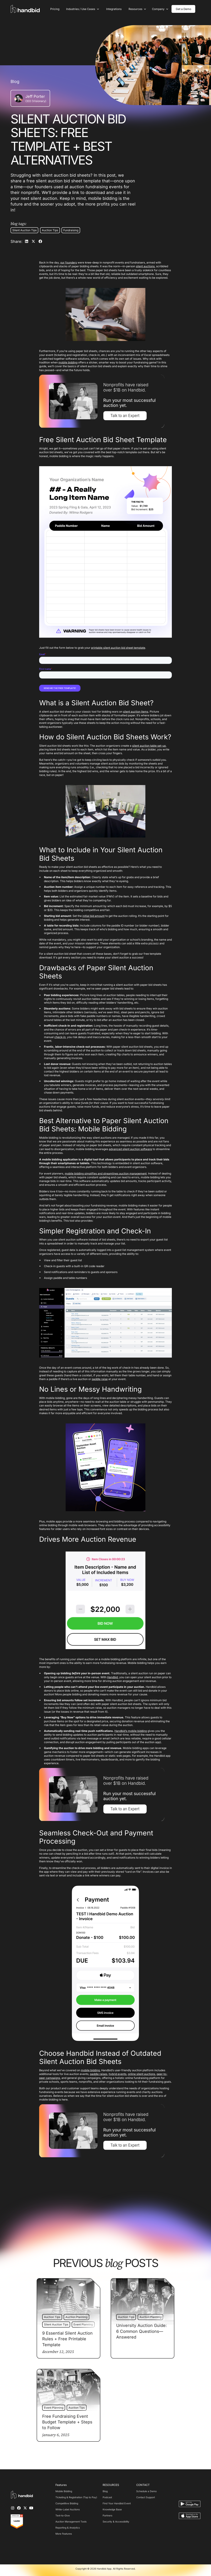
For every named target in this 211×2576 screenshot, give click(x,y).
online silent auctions (141, 2074)
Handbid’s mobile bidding (130, 1731)
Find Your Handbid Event (117, 2503)
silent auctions (145, 266)
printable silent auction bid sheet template (118, 647)
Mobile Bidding (63, 2491)
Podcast (107, 2497)
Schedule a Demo (146, 2491)
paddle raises (98, 2074)
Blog (105, 2491)
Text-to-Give (62, 2515)
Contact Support (145, 2497)
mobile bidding (67, 362)
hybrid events (117, 2074)
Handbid (112, 1677)
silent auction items (135, 711)
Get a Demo (183, 9)
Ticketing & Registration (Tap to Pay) (76, 2497)
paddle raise (100, 1379)
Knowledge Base (112, 2509)
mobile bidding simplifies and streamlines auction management (106, 1173)
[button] (82, 9)
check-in (60, 1037)
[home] (26, 8)
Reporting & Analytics (67, 2527)
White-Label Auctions (67, 2509)
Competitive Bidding (66, 2503)
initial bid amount (93, 916)
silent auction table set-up (149, 745)
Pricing (54, 9)
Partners (107, 2515)
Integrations (114, 9)
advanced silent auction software (130, 1149)
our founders (68, 262)
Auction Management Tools (71, 2521)
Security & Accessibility (116, 2521)
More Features (63, 2533)
